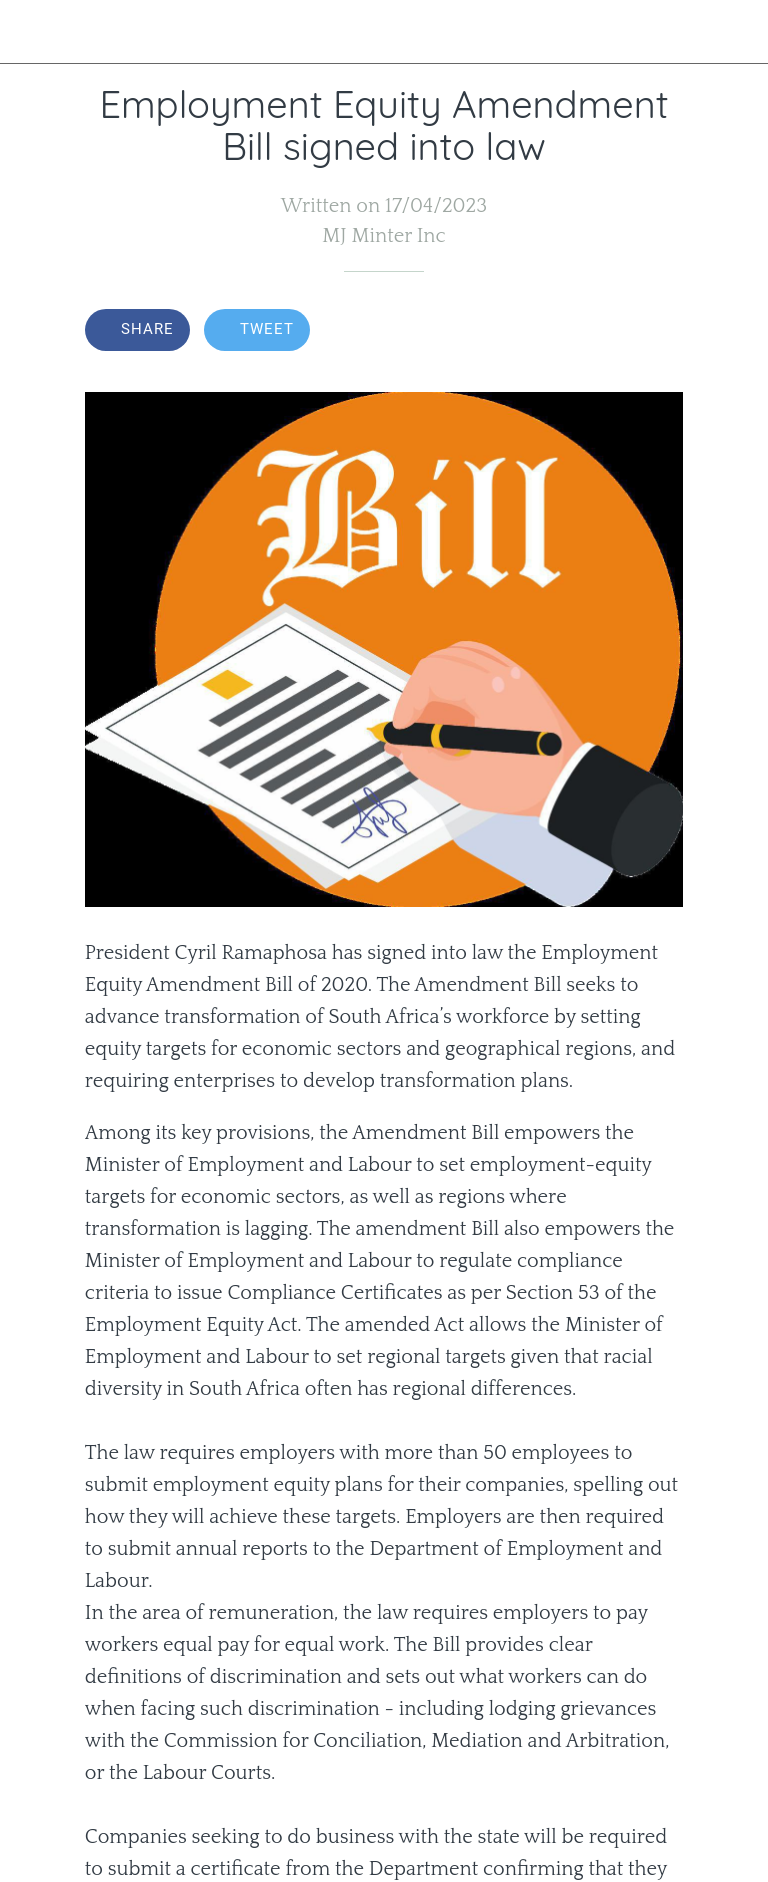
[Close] (32, 32)
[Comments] (659, 332)
